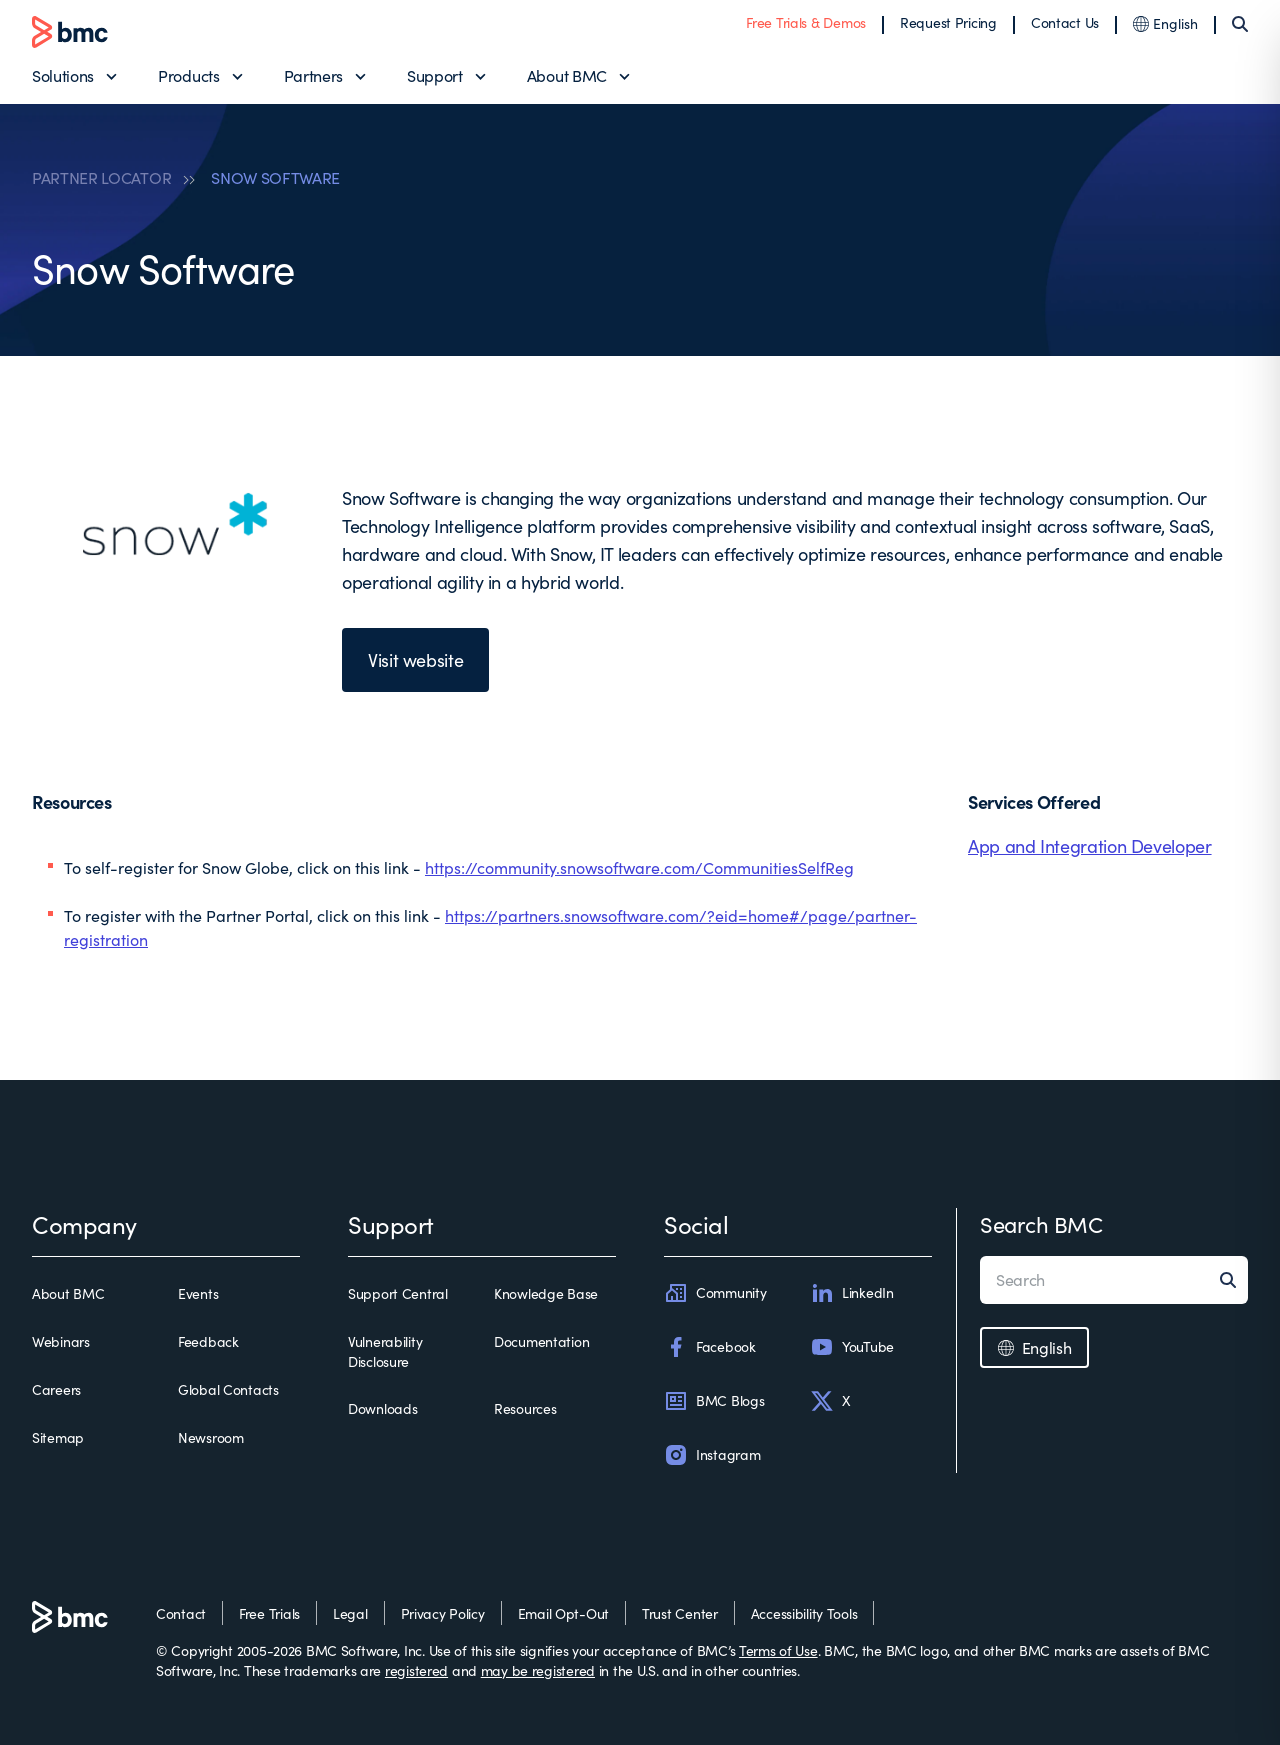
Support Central (398, 1293)
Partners (313, 75)
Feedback (208, 1341)
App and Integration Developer (1090, 846)
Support (435, 75)
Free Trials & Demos (806, 22)
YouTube (852, 1347)
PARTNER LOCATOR (101, 178)
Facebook (710, 1347)
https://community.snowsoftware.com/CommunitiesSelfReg (639, 867)
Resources (525, 1408)
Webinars (61, 1341)
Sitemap (58, 1437)
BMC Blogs (714, 1401)
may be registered (538, 1670)
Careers (56, 1389)
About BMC (567, 75)
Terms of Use (778, 1650)
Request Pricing (948, 22)
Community (715, 1293)
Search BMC (1041, 1224)
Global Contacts (228, 1389)
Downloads (382, 1408)
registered (416, 1670)
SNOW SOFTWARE (275, 178)
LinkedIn (852, 1293)
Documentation (541, 1341)
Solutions (63, 75)
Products (188, 75)
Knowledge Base (546, 1293)
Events (198, 1293)
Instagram (712, 1455)
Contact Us (1065, 22)
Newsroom (211, 1437)
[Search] (1240, 24)
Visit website (415, 660)
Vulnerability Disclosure (385, 1351)
